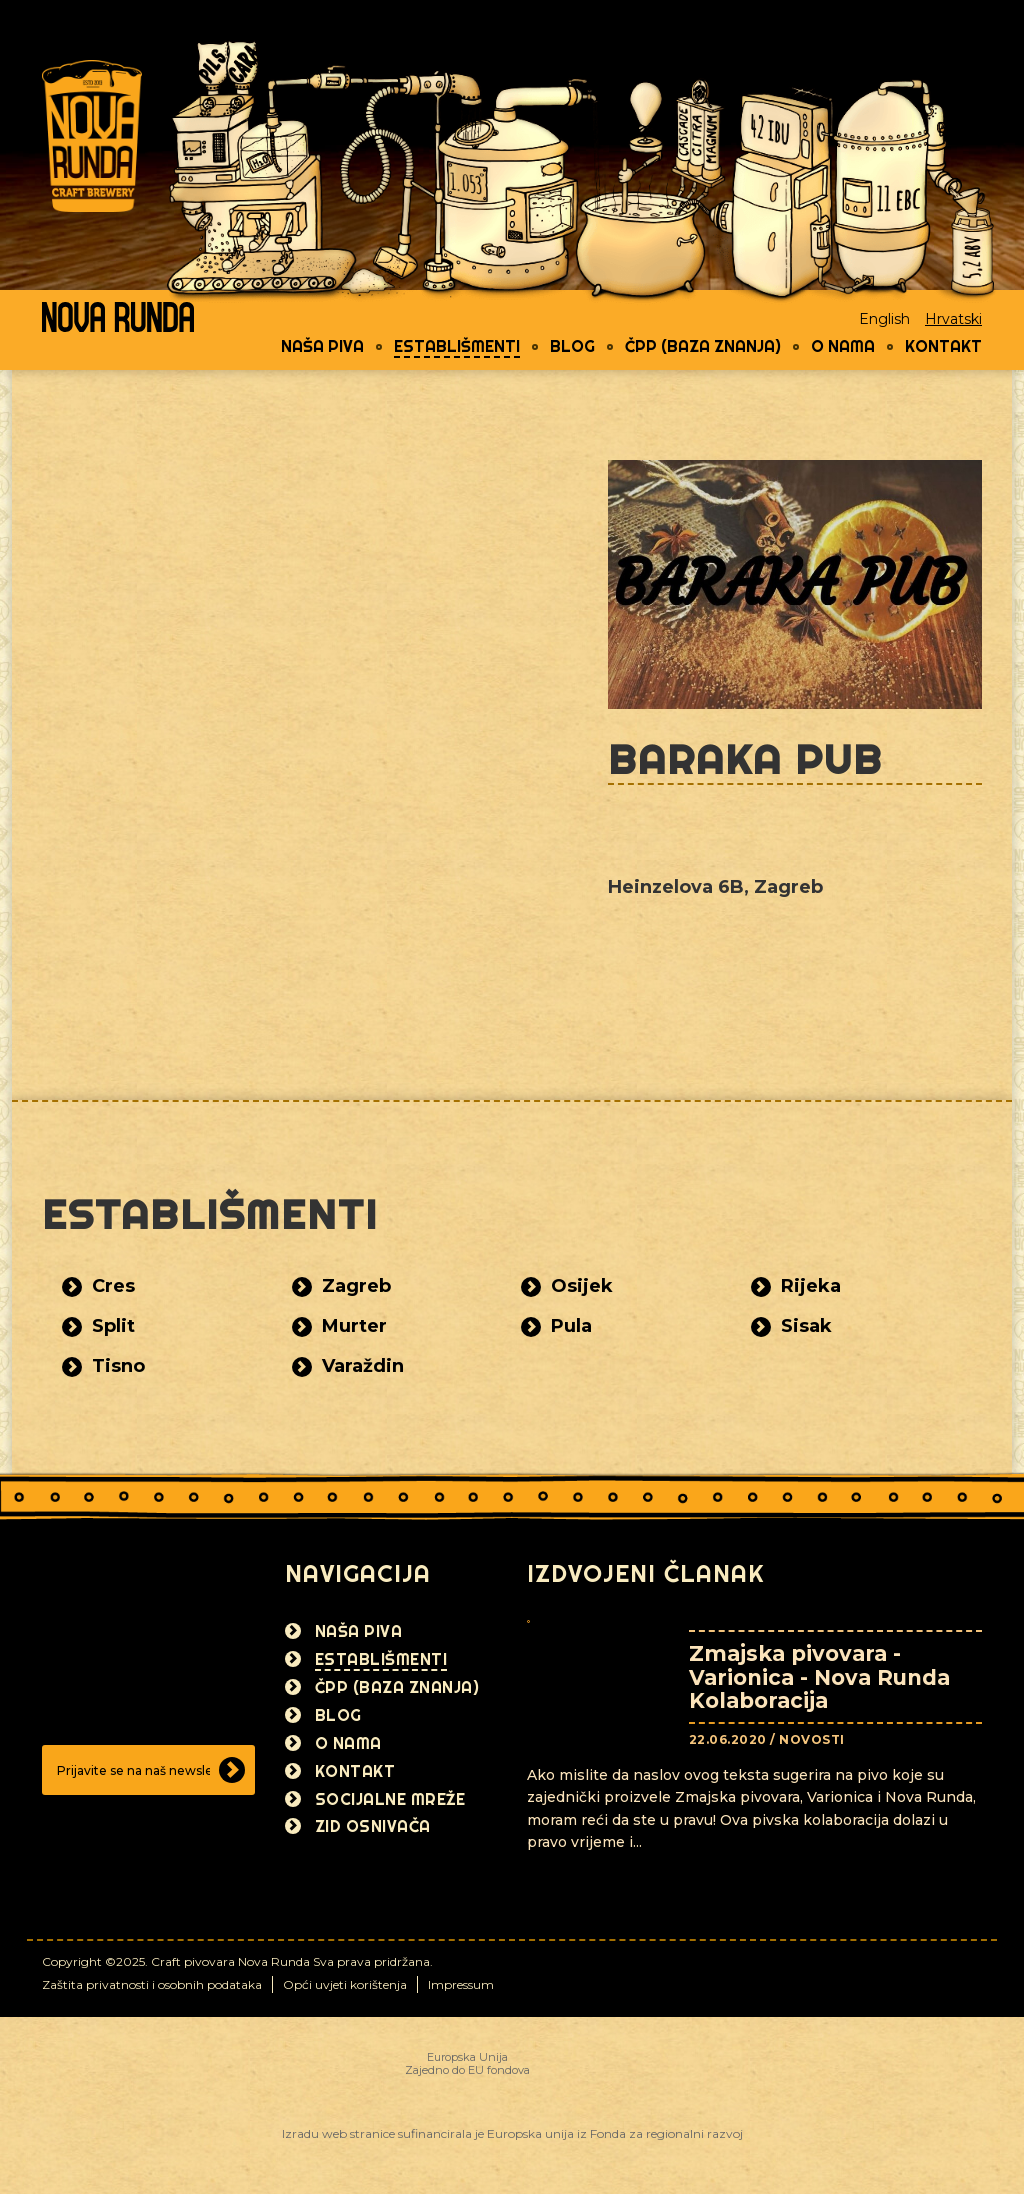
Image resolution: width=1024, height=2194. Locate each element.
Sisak (806, 1326)
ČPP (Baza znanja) (703, 346)
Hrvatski (953, 319)
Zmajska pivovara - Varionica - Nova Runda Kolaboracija (819, 1676)
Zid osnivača (373, 1826)
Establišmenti (457, 346)
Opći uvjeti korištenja (345, 1984)
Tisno (118, 1366)
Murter (354, 1326)
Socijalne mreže (390, 1799)
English (884, 319)
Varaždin (363, 1366)
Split (113, 1326)
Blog (572, 346)
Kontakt (943, 346)
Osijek (582, 1286)
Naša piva (322, 346)
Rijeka (811, 1286)
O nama (843, 346)
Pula (571, 1326)
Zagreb (356, 1286)
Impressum (461, 1984)
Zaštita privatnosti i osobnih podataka (152, 1984)
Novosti (812, 1739)
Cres (113, 1286)
